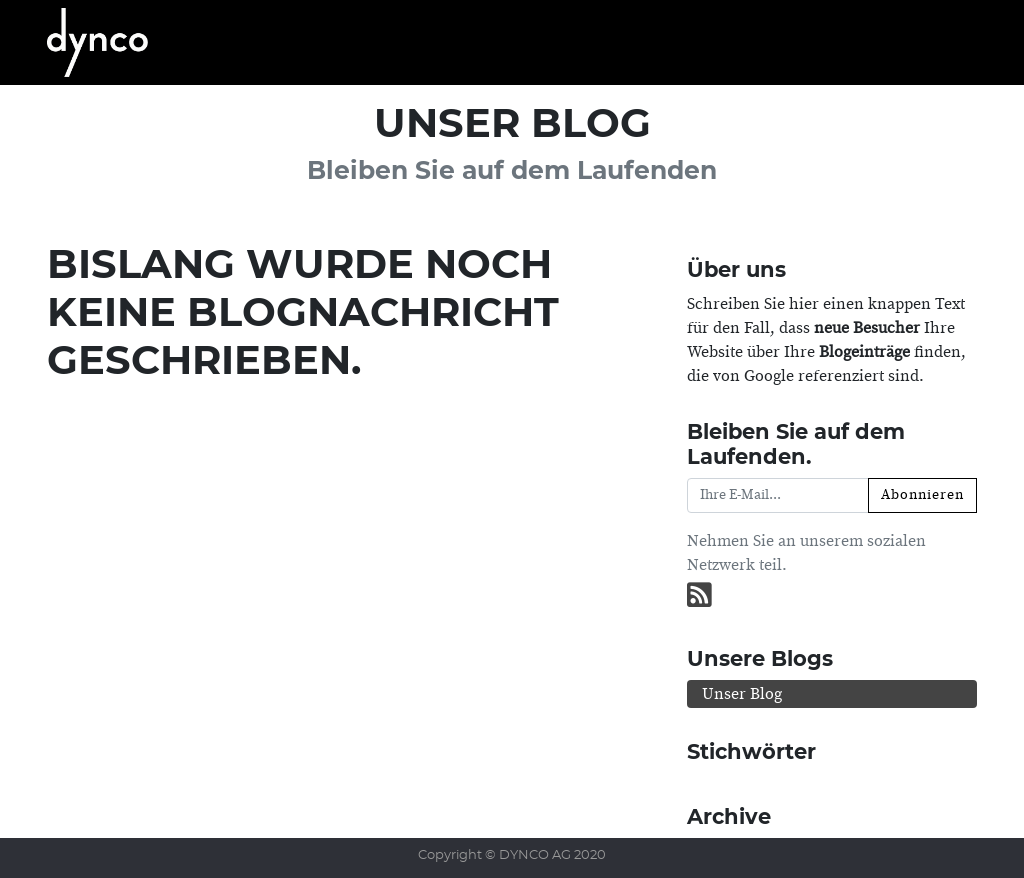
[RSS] (699, 597)
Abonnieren (922, 495)
